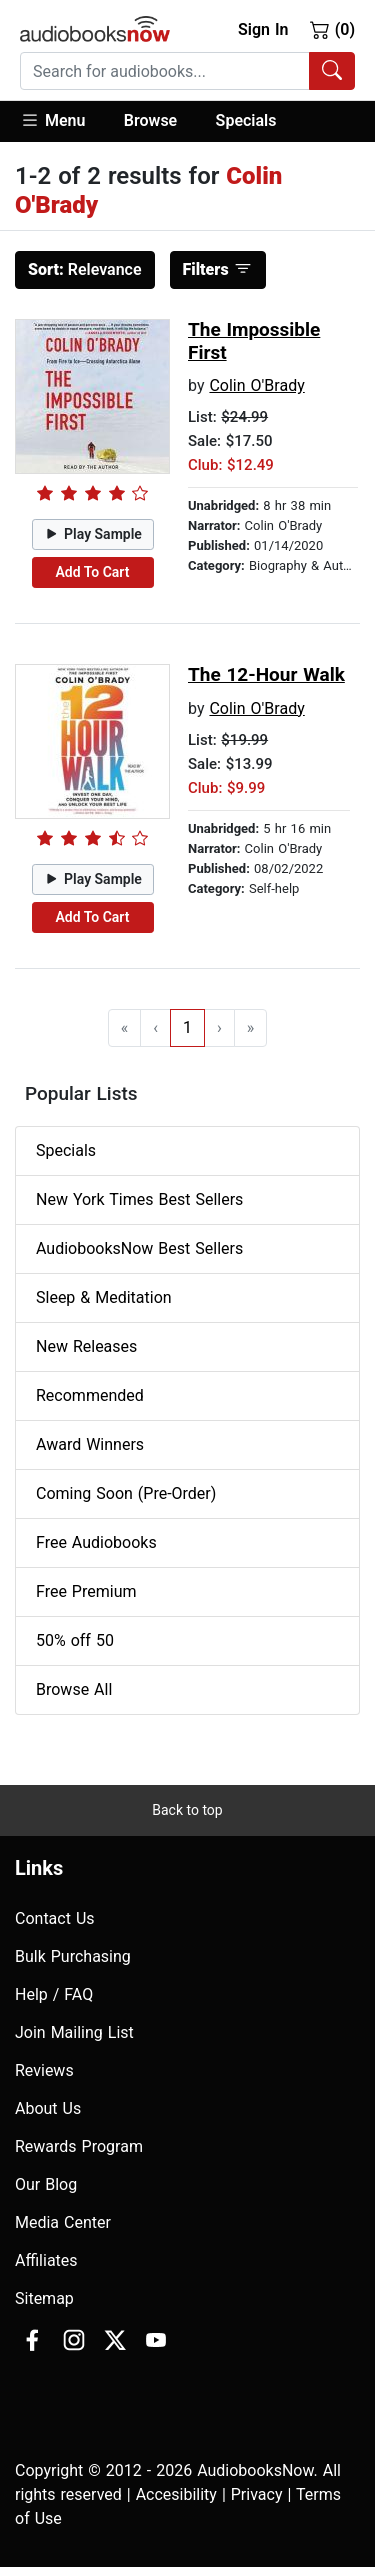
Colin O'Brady (256, 385)
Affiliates (46, 2260)
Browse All (74, 1689)
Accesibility (176, 2494)
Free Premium (86, 1591)
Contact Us (55, 1918)
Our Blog (46, 2184)
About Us (48, 2108)
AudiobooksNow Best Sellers (139, 1248)
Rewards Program (79, 2146)
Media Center (63, 2222)
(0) (332, 29)
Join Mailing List (74, 2032)
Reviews (44, 2070)
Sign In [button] (263, 29)
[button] (62, 121)
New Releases (86, 1346)
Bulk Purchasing (73, 1956)
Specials (246, 120)
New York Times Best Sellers (139, 1199)
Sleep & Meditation (104, 1297)
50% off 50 (75, 1640)
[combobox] (187, 71)
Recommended (90, 1395)
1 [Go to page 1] (187, 1027)
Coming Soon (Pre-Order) (126, 1493)
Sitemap (44, 2298)
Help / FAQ (54, 1994)
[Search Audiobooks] (332, 71)
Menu (52, 120)
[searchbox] (165, 71)
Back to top (187, 1810)
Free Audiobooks (96, 1542)
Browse (150, 120)
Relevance (85, 269)
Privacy (257, 2494)
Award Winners (90, 1444)
